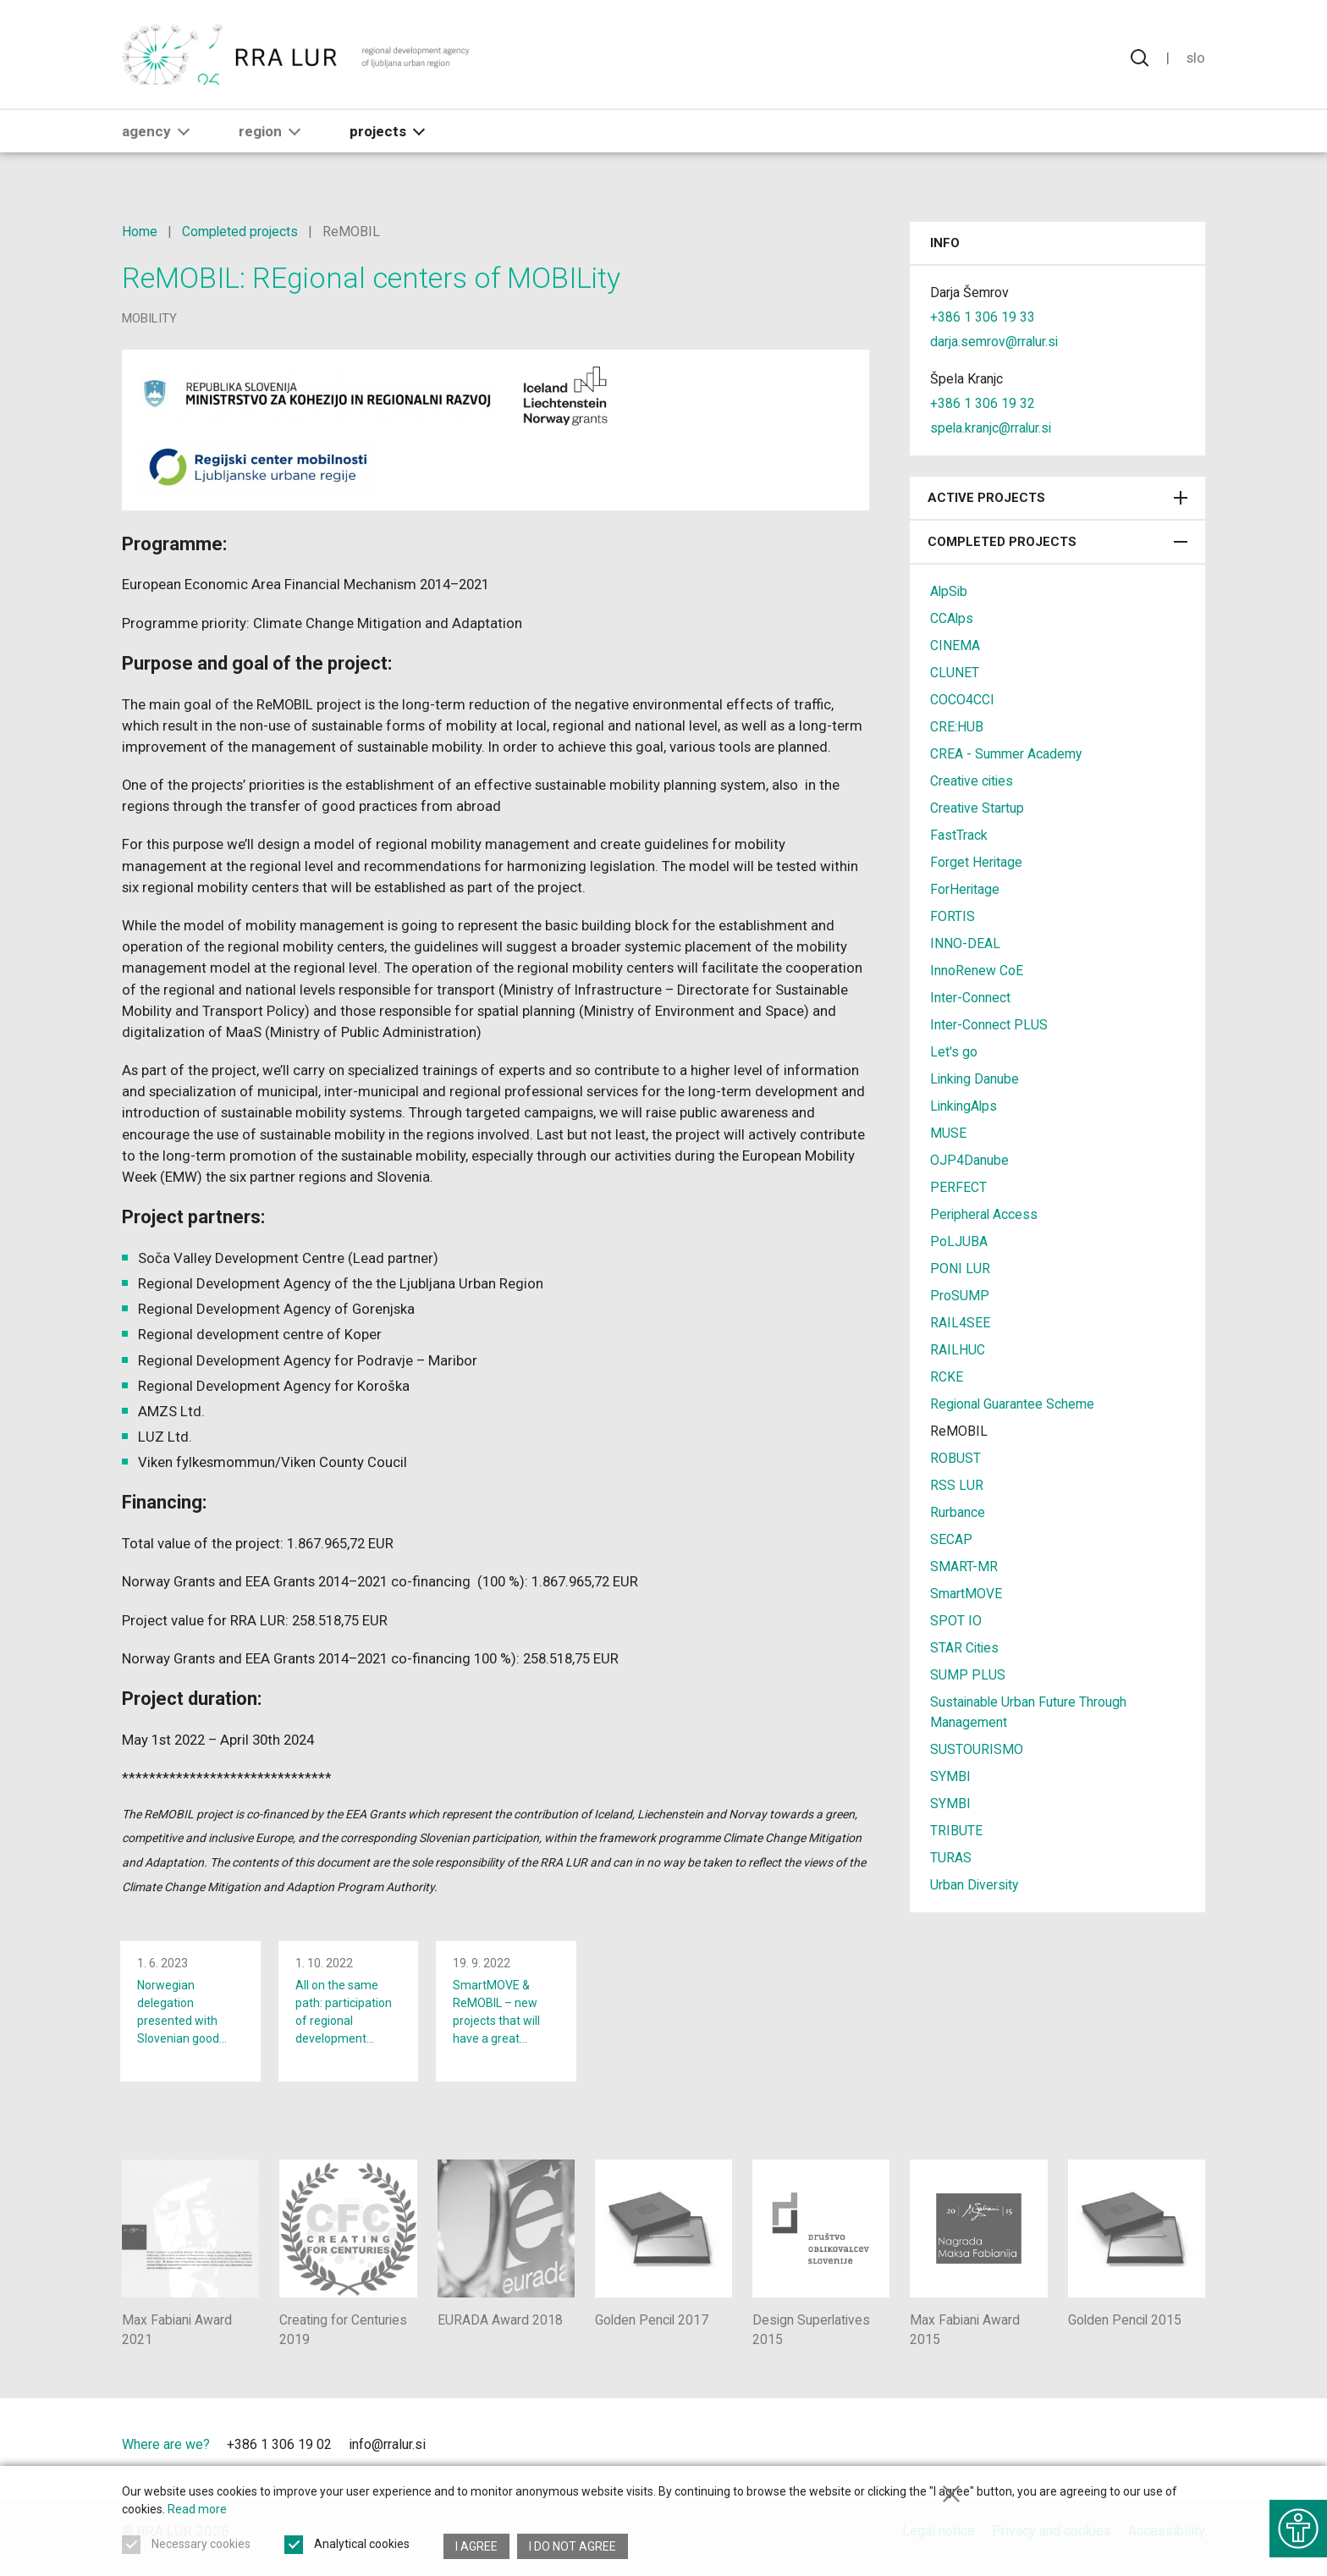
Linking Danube (975, 1079)
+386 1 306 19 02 (279, 2456)
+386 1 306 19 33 (982, 317)
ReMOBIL (959, 1431)
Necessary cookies (201, 2546)
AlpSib (949, 591)
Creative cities (973, 781)
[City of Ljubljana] (1029, 2460)
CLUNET (954, 673)
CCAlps (952, 618)
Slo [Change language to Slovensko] (1195, 59)
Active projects (1057, 497)
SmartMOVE (966, 1594)
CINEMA (955, 645)
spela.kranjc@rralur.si (992, 428)
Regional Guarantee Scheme (1013, 1404)
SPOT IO (956, 1621)
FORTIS (952, 916)
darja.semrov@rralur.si (995, 342)
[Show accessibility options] (1297, 2525)
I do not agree (573, 2546)
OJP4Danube (969, 1160)
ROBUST (955, 1458)
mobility (149, 318)
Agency (159, 141)
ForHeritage (965, 889)
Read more (197, 2511)
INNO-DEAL (965, 943)
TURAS (951, 1858)
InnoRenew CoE (976, 971)
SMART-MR (964, 1566)
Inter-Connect (970, 998)
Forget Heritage (976, 862)
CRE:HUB (956, 727)
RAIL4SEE (960, 1323)
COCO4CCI (962, 700)
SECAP (951, 1539)
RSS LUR (956, 1485)
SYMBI (950, 1776)
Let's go (953, 1052)
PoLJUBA (959, 1241)
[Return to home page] (296, 59)
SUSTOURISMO (976, 1749)
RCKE (946, 1377)
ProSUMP (959, 1296)
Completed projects (240, 231)
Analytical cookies (362, 2546)
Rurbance (957, 1512)
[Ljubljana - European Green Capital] (1145, 2460)
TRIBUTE (956, 1831)
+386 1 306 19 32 (982, 403)
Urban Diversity (975, 1885)
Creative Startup (977, 808)
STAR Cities (965, 1648)
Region (273, 141)
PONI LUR (960, 1268)
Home (139, 231)
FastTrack (959, 835)
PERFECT (958, 1187)
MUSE (948, 1133)
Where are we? (166, 2456)
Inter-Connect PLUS (989, 1025)
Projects (391, 141)
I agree (476, 2546)
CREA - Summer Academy (1006, 754)
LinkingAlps (964, 1106)
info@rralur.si (387, 2456)
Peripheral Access (984, 1214)
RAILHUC (957, 1350)
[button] (183, 141)
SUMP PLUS (967, 1675)
